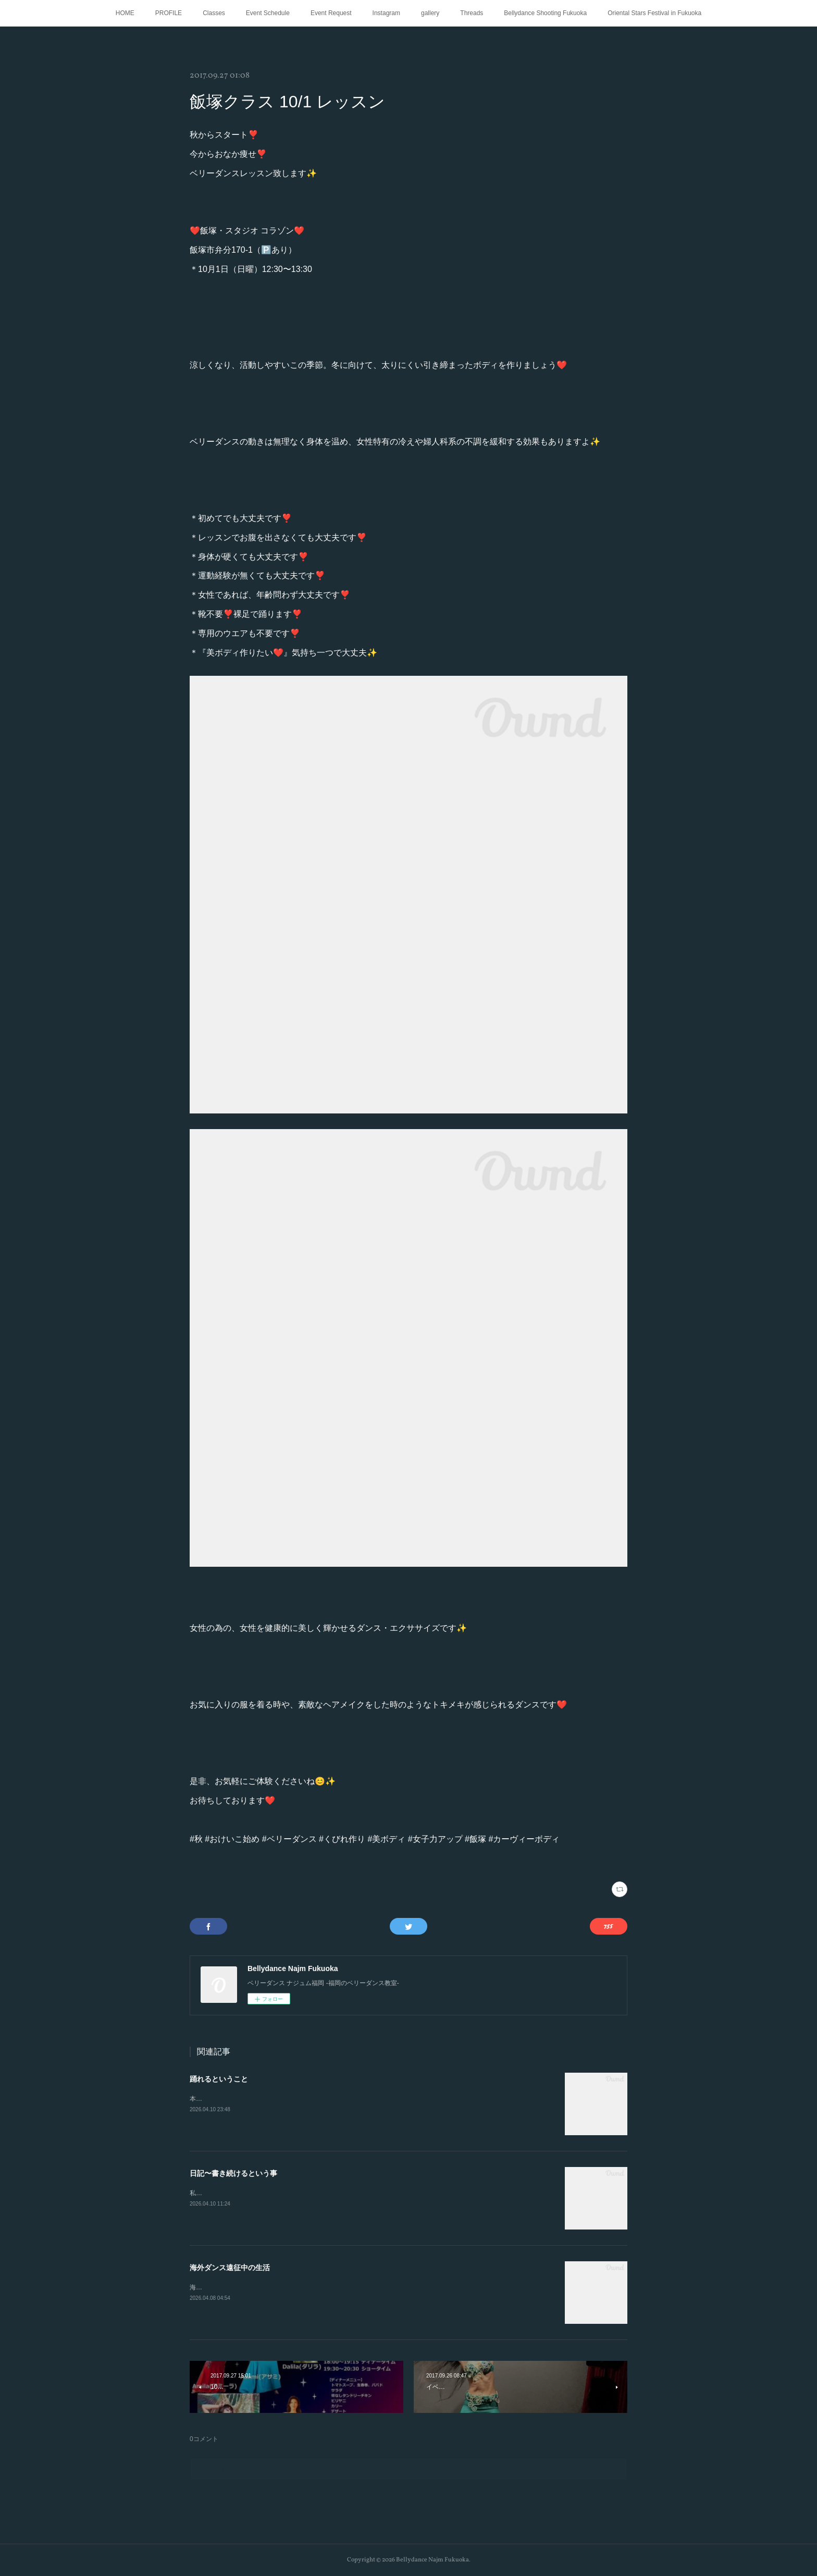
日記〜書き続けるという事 (233, 2173)
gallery (430, 13)
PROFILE (168, 13)
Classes (214, 13)
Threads (471, 13)
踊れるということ (219, 2079)
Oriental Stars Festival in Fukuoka (654, 13)
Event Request (331, 13)
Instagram (386, 13)
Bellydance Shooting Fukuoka (545, 13)
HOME (125, 13)
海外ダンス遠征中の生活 (230, 2267)
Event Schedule (268, 13)
